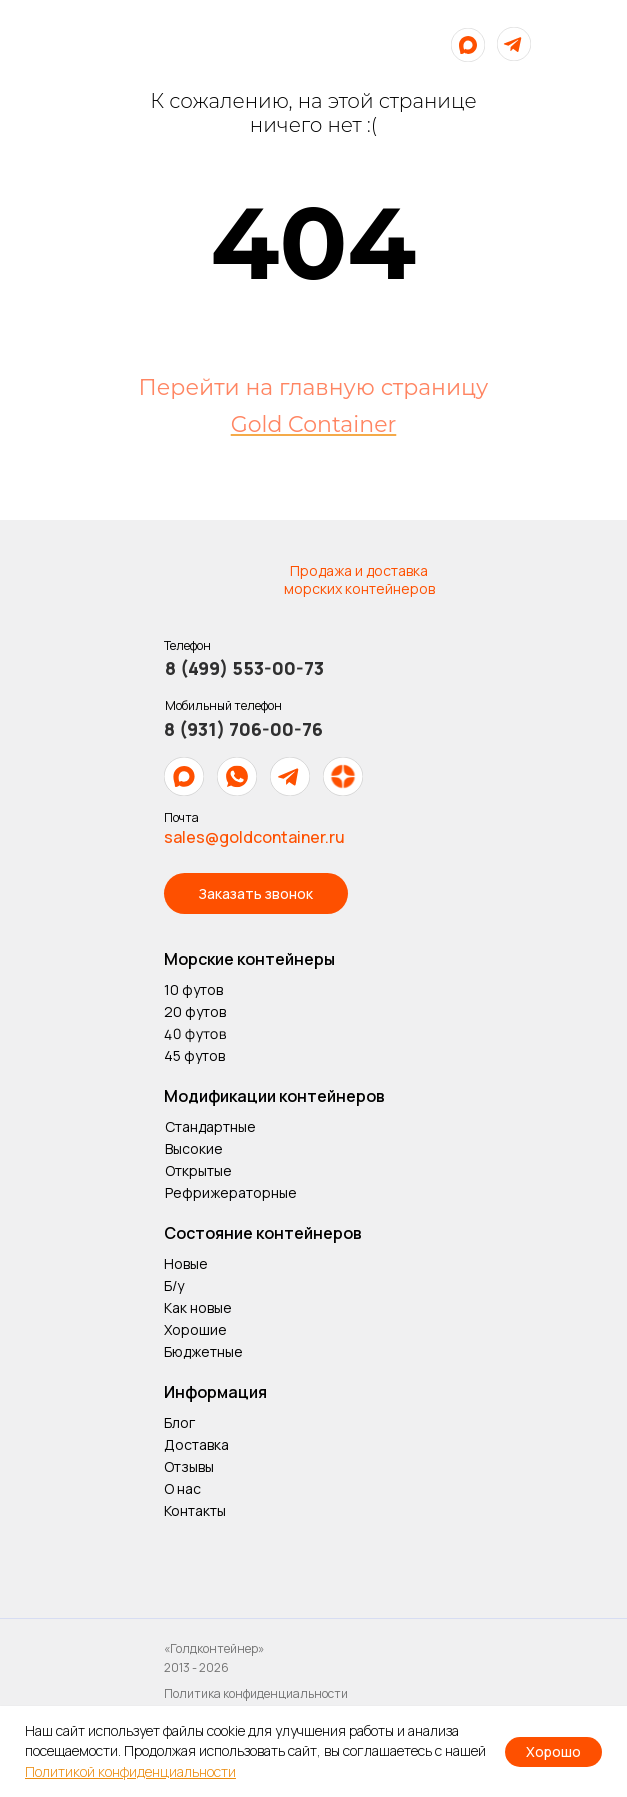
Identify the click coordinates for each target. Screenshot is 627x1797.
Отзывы (189, 1466)
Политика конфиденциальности (256, 1693)
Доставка (196, 1444)
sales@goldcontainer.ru (254, 837)
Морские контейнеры (249, 959)
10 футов (193, 989)
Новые (186, 1263)
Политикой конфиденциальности (130, 1771)
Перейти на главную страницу (314, 387)
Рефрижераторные (231, 1192)
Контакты (195, 1510)
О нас (184, 1488)
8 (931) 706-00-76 (243, 729)
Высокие (194, 1148)
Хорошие (195, 1329)
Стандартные (210, 1126)
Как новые (198, 1307)
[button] (256, 893)
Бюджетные (203, 1351)
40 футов (194, 1033)
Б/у (174, 1285)
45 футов (194, 1055)
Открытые (198, 1170)
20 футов (195, 1011)
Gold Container (314, 424)
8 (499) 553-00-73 (244, 668)
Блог (179, 1422)
